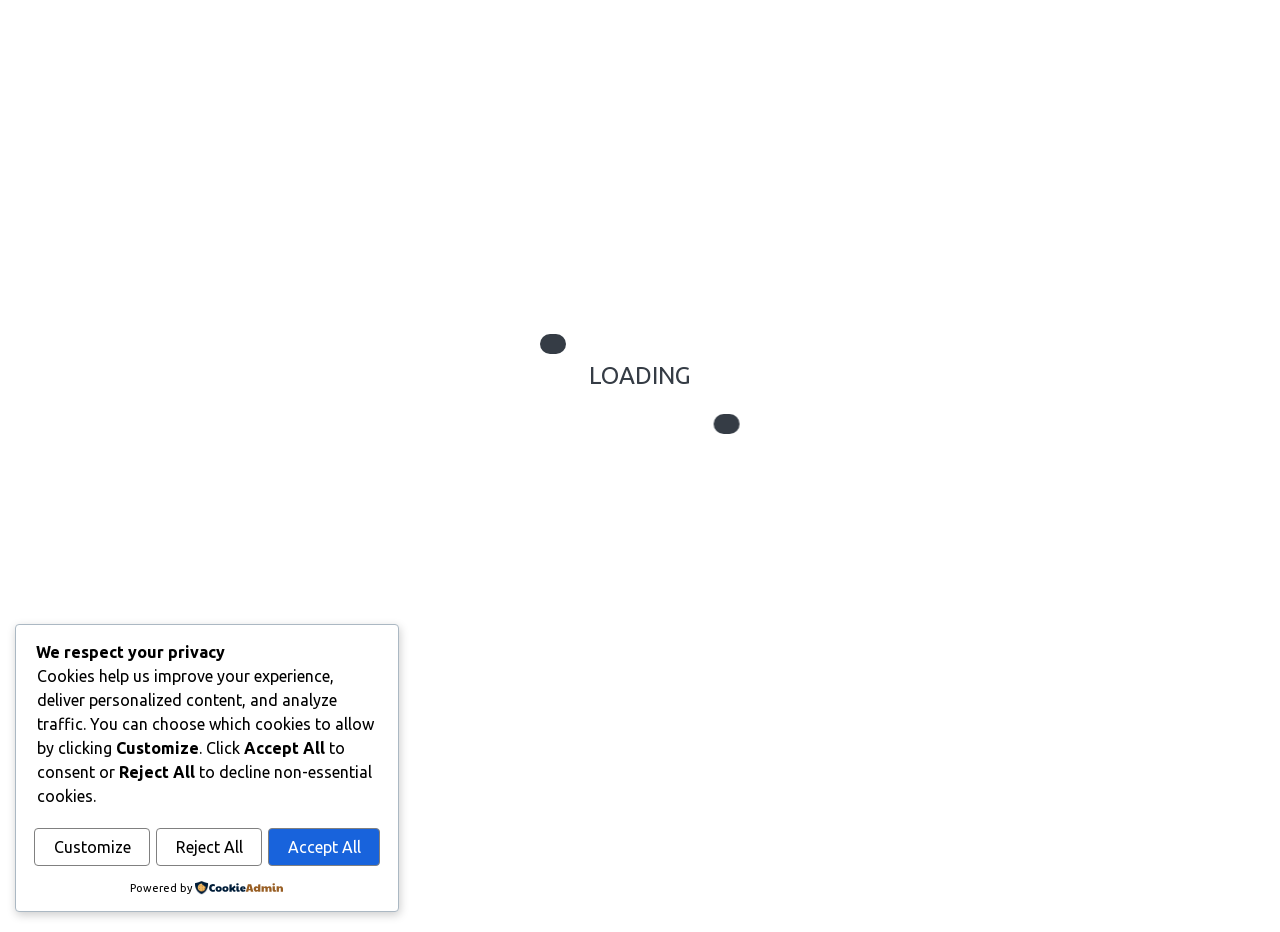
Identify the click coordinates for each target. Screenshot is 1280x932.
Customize (92, 848)
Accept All (324, 848)
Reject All (209, 848)
